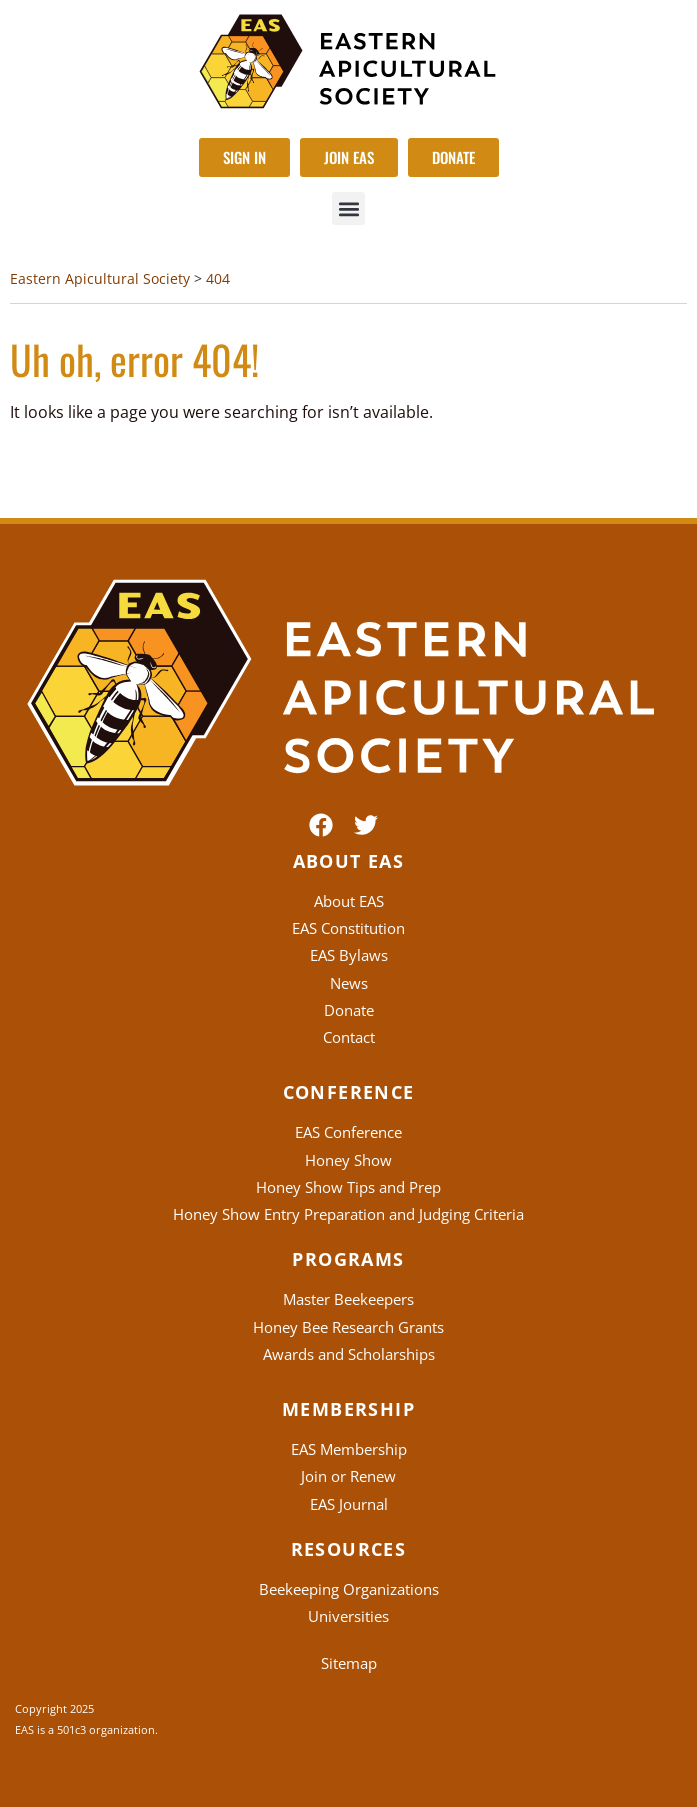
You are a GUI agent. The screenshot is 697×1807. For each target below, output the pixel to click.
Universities (348, 1616)
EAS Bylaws (349, 955)
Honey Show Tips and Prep (348, 1187)
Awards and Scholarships (349, 1354)
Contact (349, 1037)
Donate (349, 1010)
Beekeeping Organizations (349, 1589)
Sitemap (349, 1663)
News (349, 983)
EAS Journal (349, 1504)
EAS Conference (348, 1132)
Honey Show (348, 1160)
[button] (348, 208)
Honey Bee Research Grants (348, 1327)
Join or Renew (348, 1476)
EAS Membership (349, 1449)
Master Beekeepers (348, 1299)
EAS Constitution (348, 928)
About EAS (349, 901)
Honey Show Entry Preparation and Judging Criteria (348, 1214)
